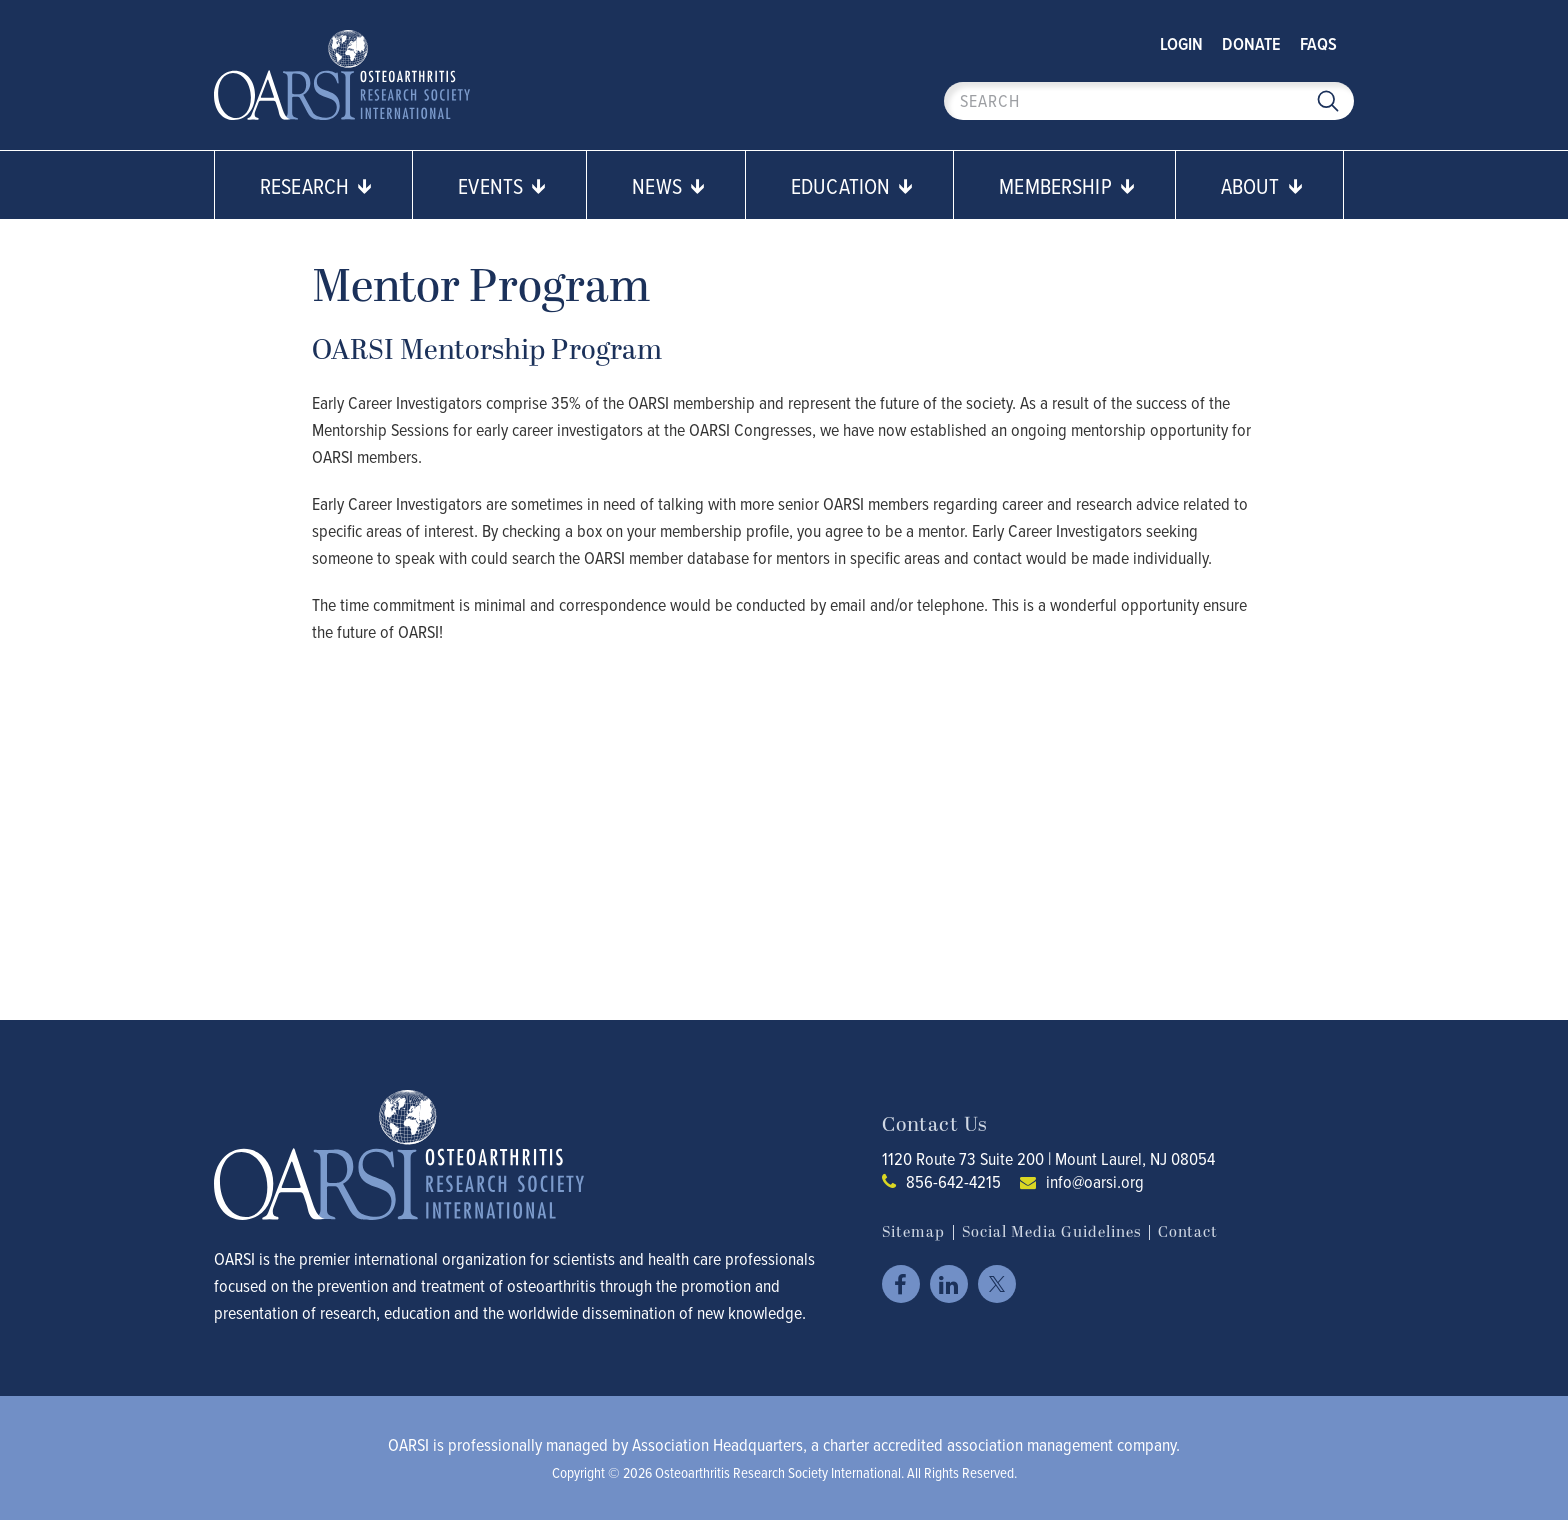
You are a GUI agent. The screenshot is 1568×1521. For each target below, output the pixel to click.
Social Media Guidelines (1051, 1232)
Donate (1251, 43)
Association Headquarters (717, 1444)
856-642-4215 (953, 1181)
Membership (1067, 185)
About (1262, 185)
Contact (1188, 1232)
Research (316, 185)
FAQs (1318, 43)
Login (1181, 43)
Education (852, 185)
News (668, 185)
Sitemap (913, 1232)
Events (502, 185)
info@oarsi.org (1095, 1181)
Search (1328, 101)
